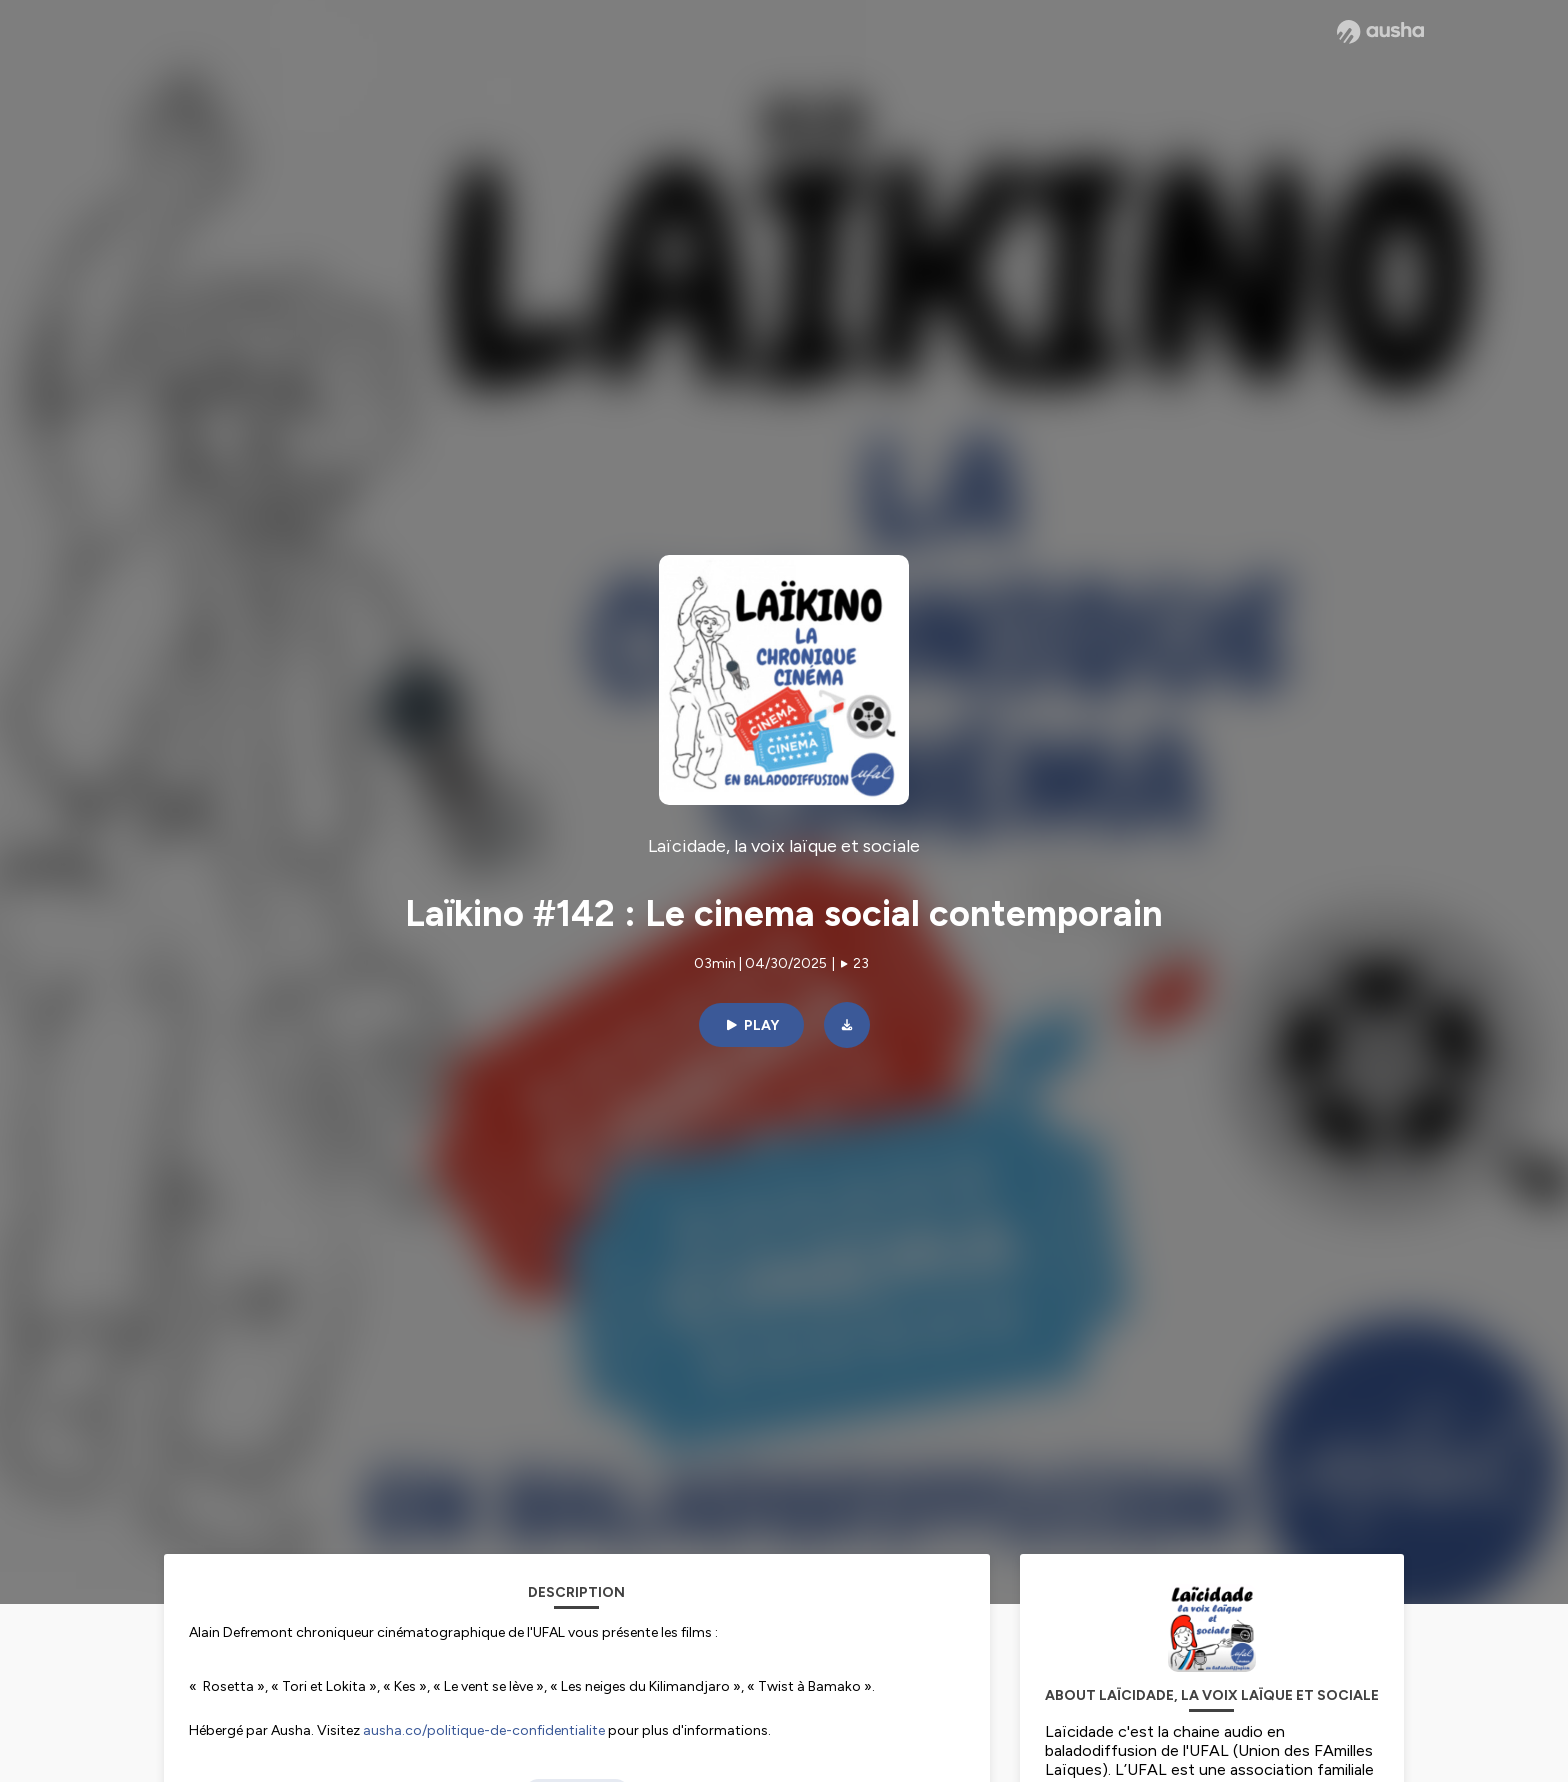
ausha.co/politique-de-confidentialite (484, 1730)
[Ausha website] (1380, 32)
